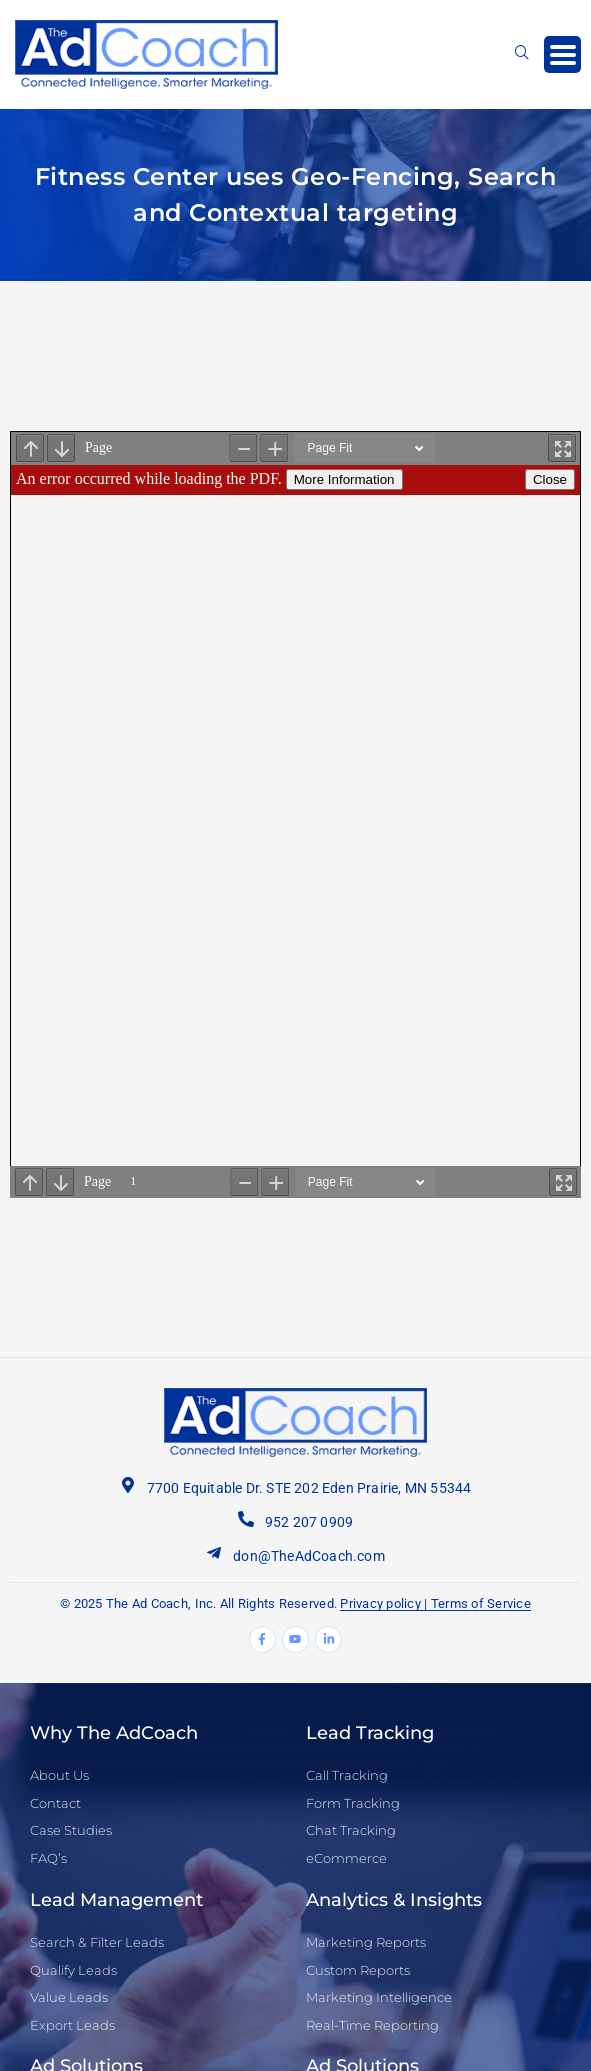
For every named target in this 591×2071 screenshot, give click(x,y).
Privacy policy (380, 1603)
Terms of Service (481, 1603)
